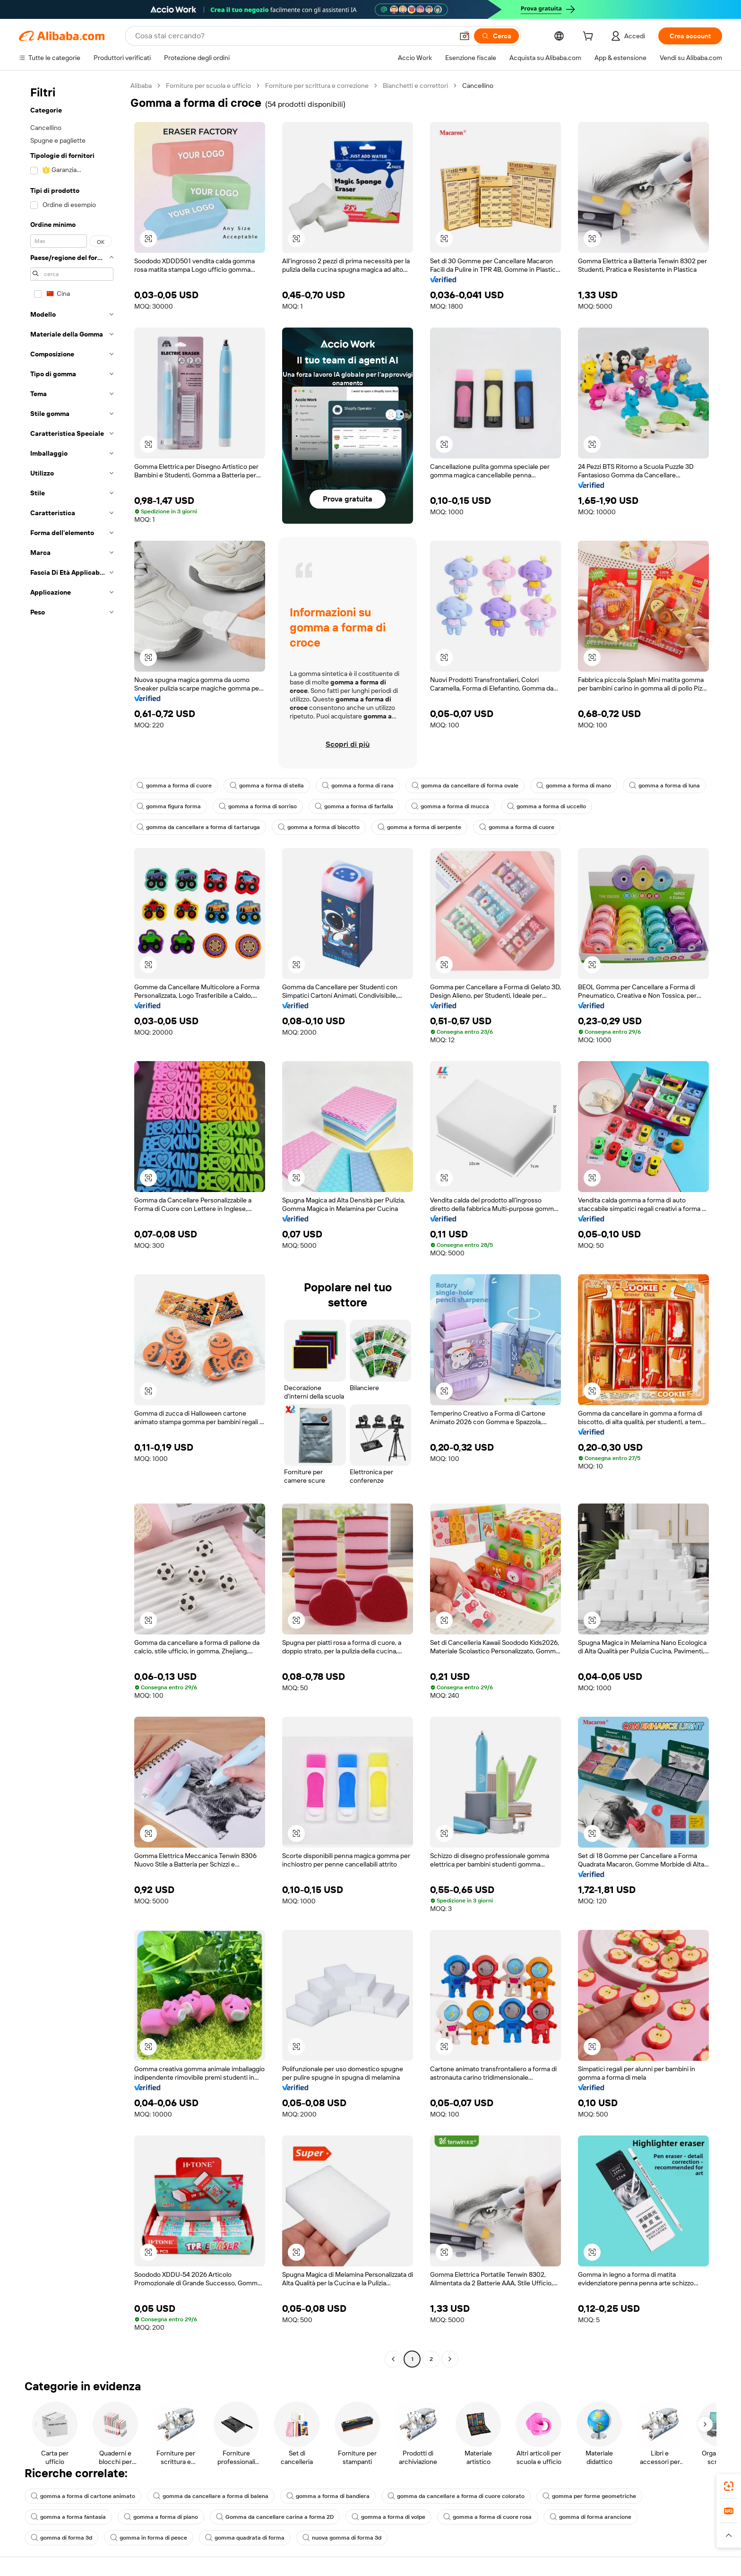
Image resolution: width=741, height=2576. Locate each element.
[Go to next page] (449, 2359)
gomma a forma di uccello (546, 806)
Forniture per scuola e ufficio (208, 85)
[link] (728, 2486)
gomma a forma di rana (358, 785)
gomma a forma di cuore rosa (487, 2517)
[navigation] (72, 1223)
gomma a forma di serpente (419, 827)
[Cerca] (496, 35)
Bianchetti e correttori (415, 85)
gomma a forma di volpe (388, 2517)
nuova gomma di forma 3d (341, 2537)
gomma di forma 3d (61, 2537)
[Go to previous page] (393, 2359)
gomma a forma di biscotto (319, 827)
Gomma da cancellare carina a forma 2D (275, 2517)
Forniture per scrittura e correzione (317, 85)
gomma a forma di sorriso (258, 806)
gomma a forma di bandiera (328, 2496)
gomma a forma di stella (267, 785)
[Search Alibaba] (293, 36)
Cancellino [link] (477, 85)
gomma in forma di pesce (148, 2537)
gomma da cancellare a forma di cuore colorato (456, 2496)
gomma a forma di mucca (450, 806)
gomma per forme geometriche (589, 2496)
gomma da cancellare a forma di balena (210, 2496)
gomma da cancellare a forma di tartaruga (198, 827)
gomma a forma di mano (573, 785)
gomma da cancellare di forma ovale (465, 785)
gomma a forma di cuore (174, 785)
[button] (464, 36)
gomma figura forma (169, 806)
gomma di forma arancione (590, 2517)
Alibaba (141, 85)
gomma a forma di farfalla (354, 806)
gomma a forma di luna (664, 785)
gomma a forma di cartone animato (83, 2496)
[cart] (590, 37)
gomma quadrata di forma (244, 2537)
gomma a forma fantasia (68, 2517)
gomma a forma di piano (161, 2517)
